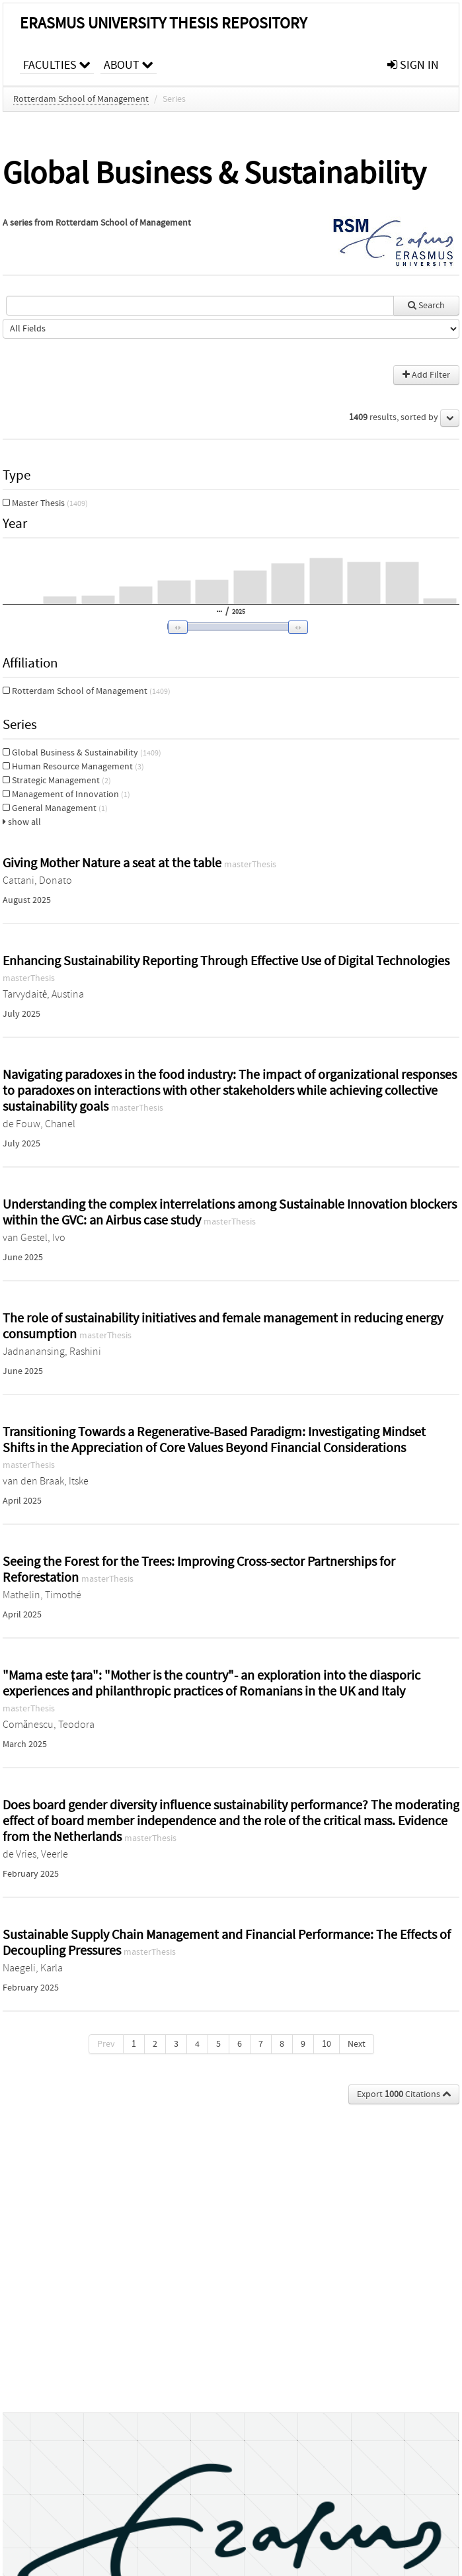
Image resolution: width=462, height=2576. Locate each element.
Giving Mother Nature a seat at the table (113, 863)
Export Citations (404, 2094)
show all (22, 822)
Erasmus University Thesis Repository (163, 23)
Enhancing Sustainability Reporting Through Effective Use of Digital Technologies (226, 960)
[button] (228, 627)
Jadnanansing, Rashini (52, 1351)
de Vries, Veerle (35, 1854)
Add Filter (426, 375)
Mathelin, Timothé (42, 1595)
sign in (413, 65)
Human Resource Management (73, 766)
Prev (106, 2044)
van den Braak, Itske (46, 1481)
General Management (55, 808)
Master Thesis (45, 503)
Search (426, 305)
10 (326, 2044)
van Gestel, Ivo (34, 1238)
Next (357, 2044)
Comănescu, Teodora (49, 1725)
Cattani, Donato (37, 880)
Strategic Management (57, 780)
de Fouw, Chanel (39, 1124)
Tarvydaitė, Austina (43, 994)
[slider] (234, 626)
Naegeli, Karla (33, 1968)
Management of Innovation (66, 794)
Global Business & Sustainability (82, 753)
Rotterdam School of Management (81, 99)
